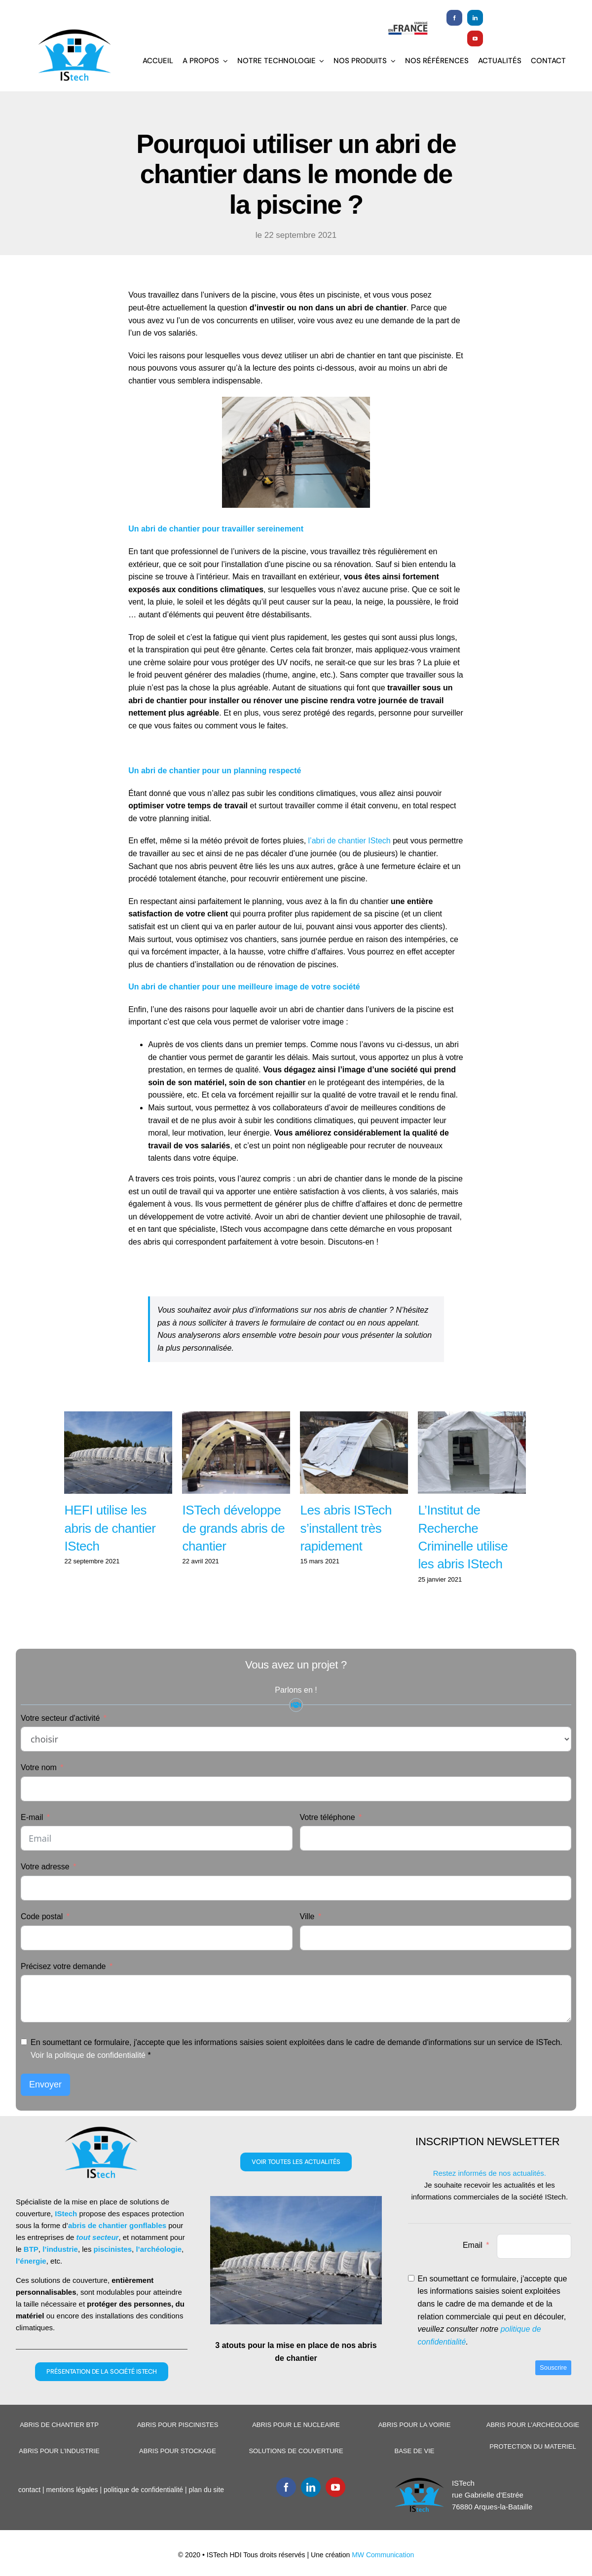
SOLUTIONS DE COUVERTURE (294, 2475)
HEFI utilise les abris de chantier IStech (109, 1552)
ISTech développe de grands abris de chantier (232, 1552)
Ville (304, 1940)
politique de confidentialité (142, 2514)
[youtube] (472, 38)
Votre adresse (45, 1891)
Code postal (42, 1940)
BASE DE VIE (411, 2475)
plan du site (205, 2514)
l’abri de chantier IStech (348, 840)
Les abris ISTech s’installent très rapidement (344, 1552)
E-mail (32, 1841)
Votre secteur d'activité (60, 1742)
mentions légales (71, 2514)
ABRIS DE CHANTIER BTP (58, 2449)
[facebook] (451, 18)
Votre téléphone (325, 1841)
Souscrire (548, 2392)
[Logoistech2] (74, 32)
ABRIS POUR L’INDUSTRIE (58, 2475)
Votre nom (39, 1792)
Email (470, 2269)
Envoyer (45, 2109)
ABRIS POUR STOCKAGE (176, 2475)
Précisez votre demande (63, 1990)
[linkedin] (472, 18)
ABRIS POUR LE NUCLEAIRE (294, 2449)
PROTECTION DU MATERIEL (528, 2471)
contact (28, 2514)
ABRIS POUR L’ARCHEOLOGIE (529, 2449)
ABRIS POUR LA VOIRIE (411, 2449)
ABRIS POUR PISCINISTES (176, 2449)
